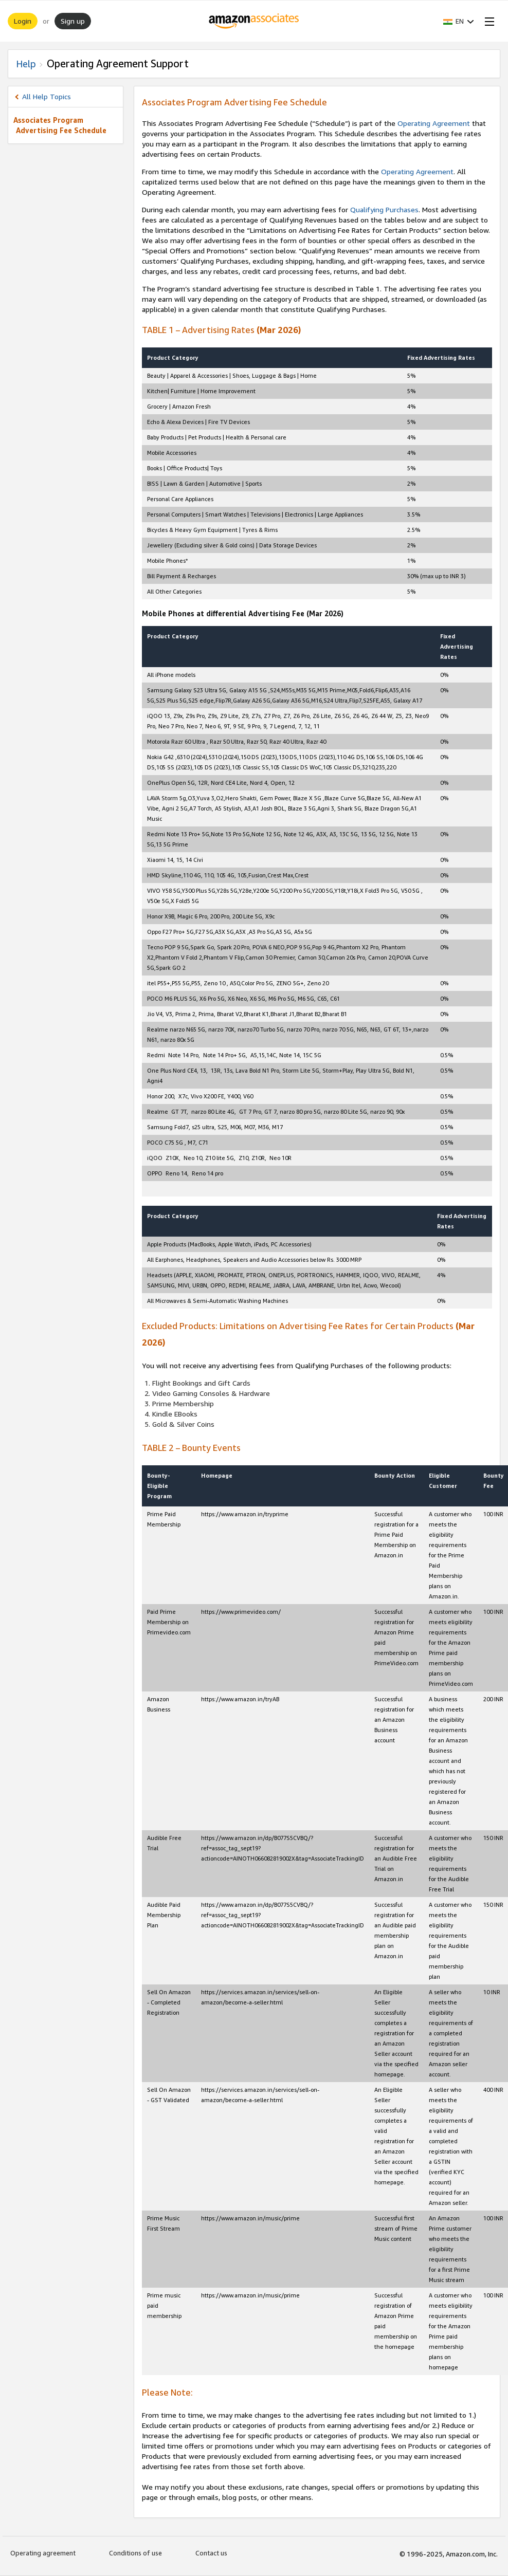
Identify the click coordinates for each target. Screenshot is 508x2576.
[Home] (254, 21)
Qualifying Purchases (384, 209)
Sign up (73, 20)
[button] (459, 21)
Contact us (211, 2553)
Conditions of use (135, 2553)
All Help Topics (46, 96)
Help (26, 63)
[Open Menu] (487, 21)
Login (22, 20)
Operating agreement (43, 2553)
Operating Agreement (433, 123)
